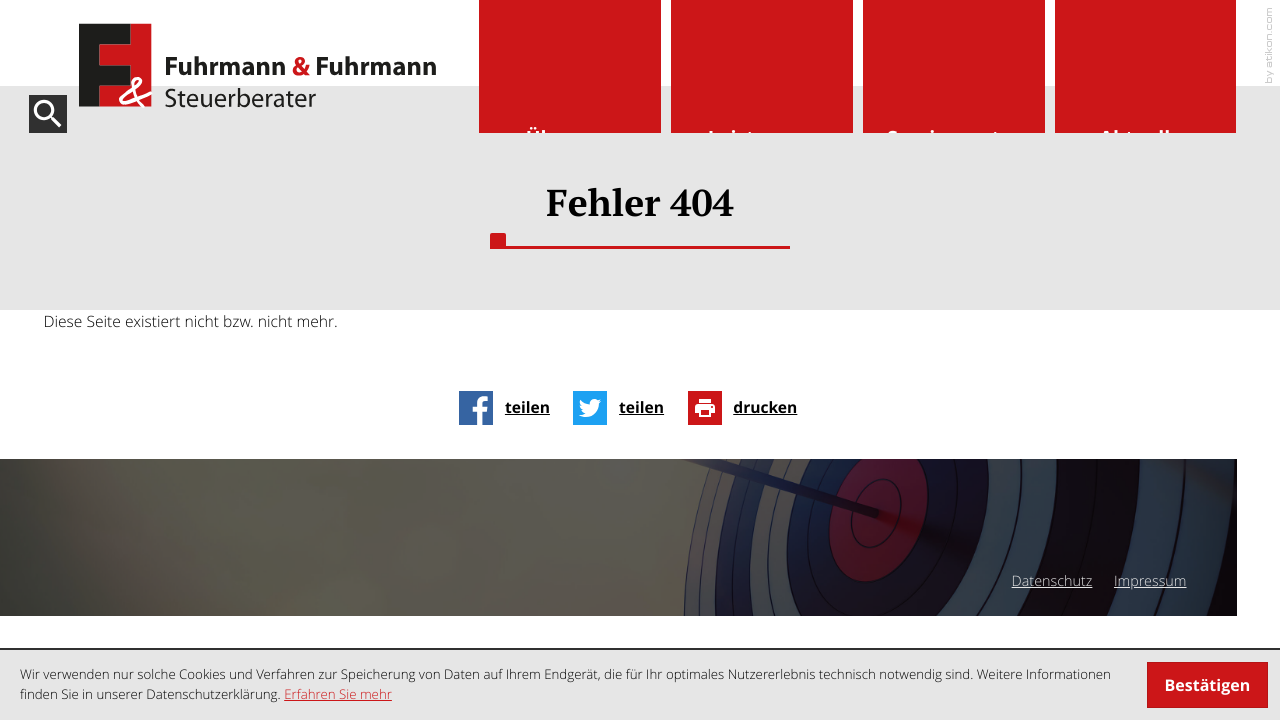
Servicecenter (954, 138)
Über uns (570, 138)
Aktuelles (1146, 138)
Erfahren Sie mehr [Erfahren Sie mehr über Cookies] (338, 694)
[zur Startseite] (257, 66)
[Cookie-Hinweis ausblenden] (1207, 685)
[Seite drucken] (749, 408)
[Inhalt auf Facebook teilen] (510, 408)
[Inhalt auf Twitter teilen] (624, 408)
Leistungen (762, 138)
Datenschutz (1052, 581)
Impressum (1150, 581)
